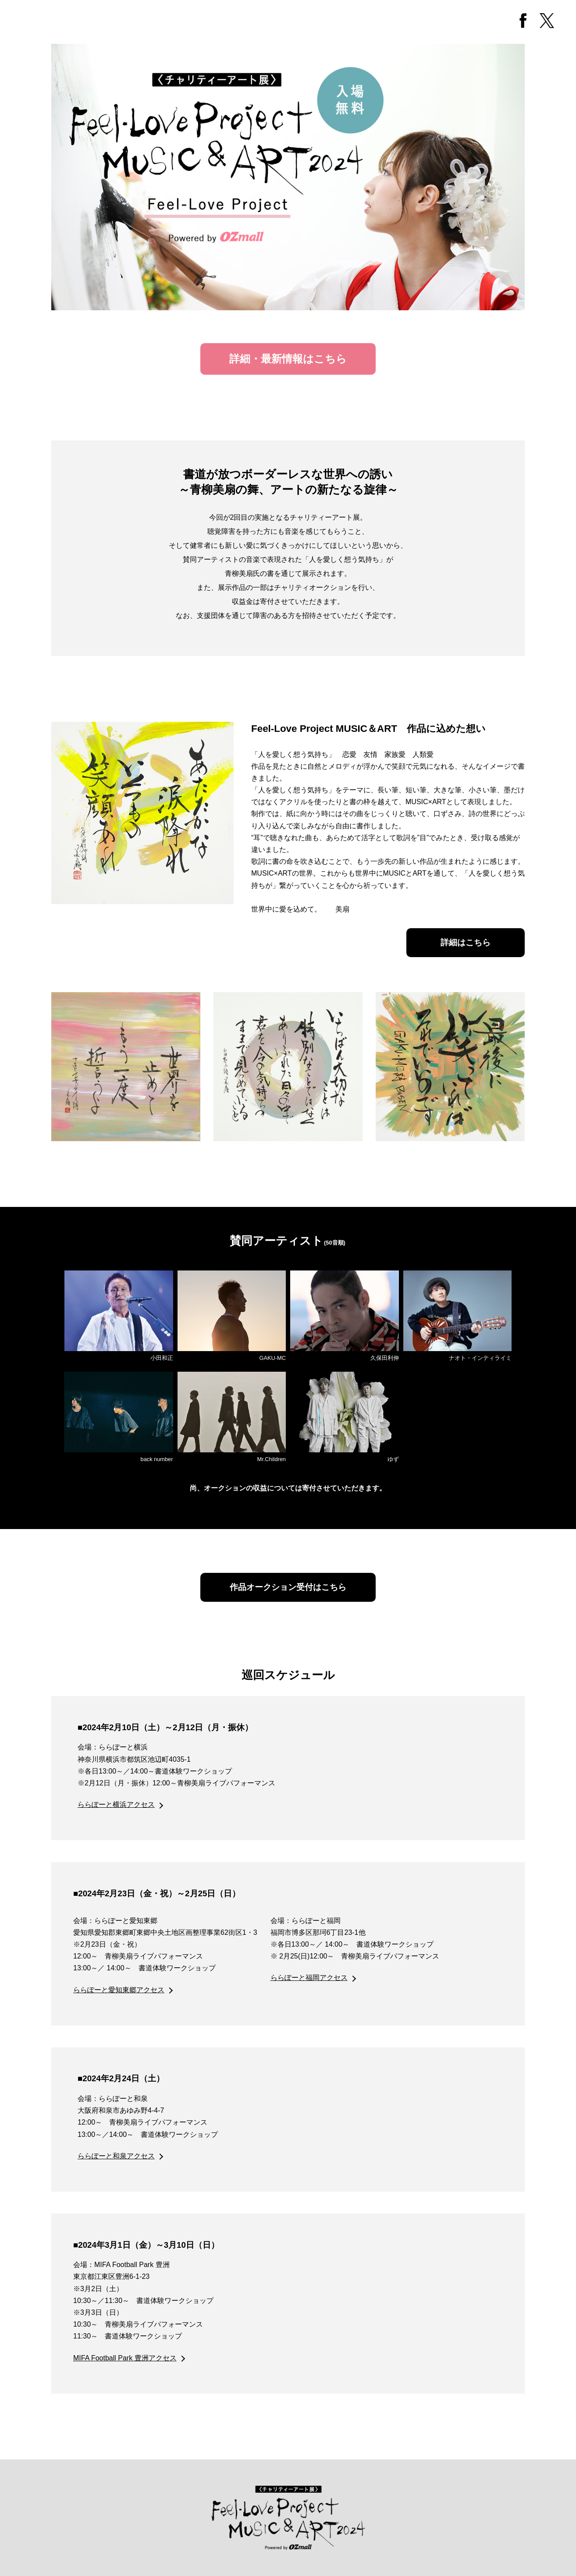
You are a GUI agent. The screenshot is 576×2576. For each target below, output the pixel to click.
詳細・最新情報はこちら (288, 359)
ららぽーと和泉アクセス (116, 2156)
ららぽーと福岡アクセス (309, 1977)
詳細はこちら (466, 942)
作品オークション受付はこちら (288, 1587)
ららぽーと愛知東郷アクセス (118, 1990)
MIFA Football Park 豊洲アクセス (125, 2358)
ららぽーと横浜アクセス (116, 1804)
